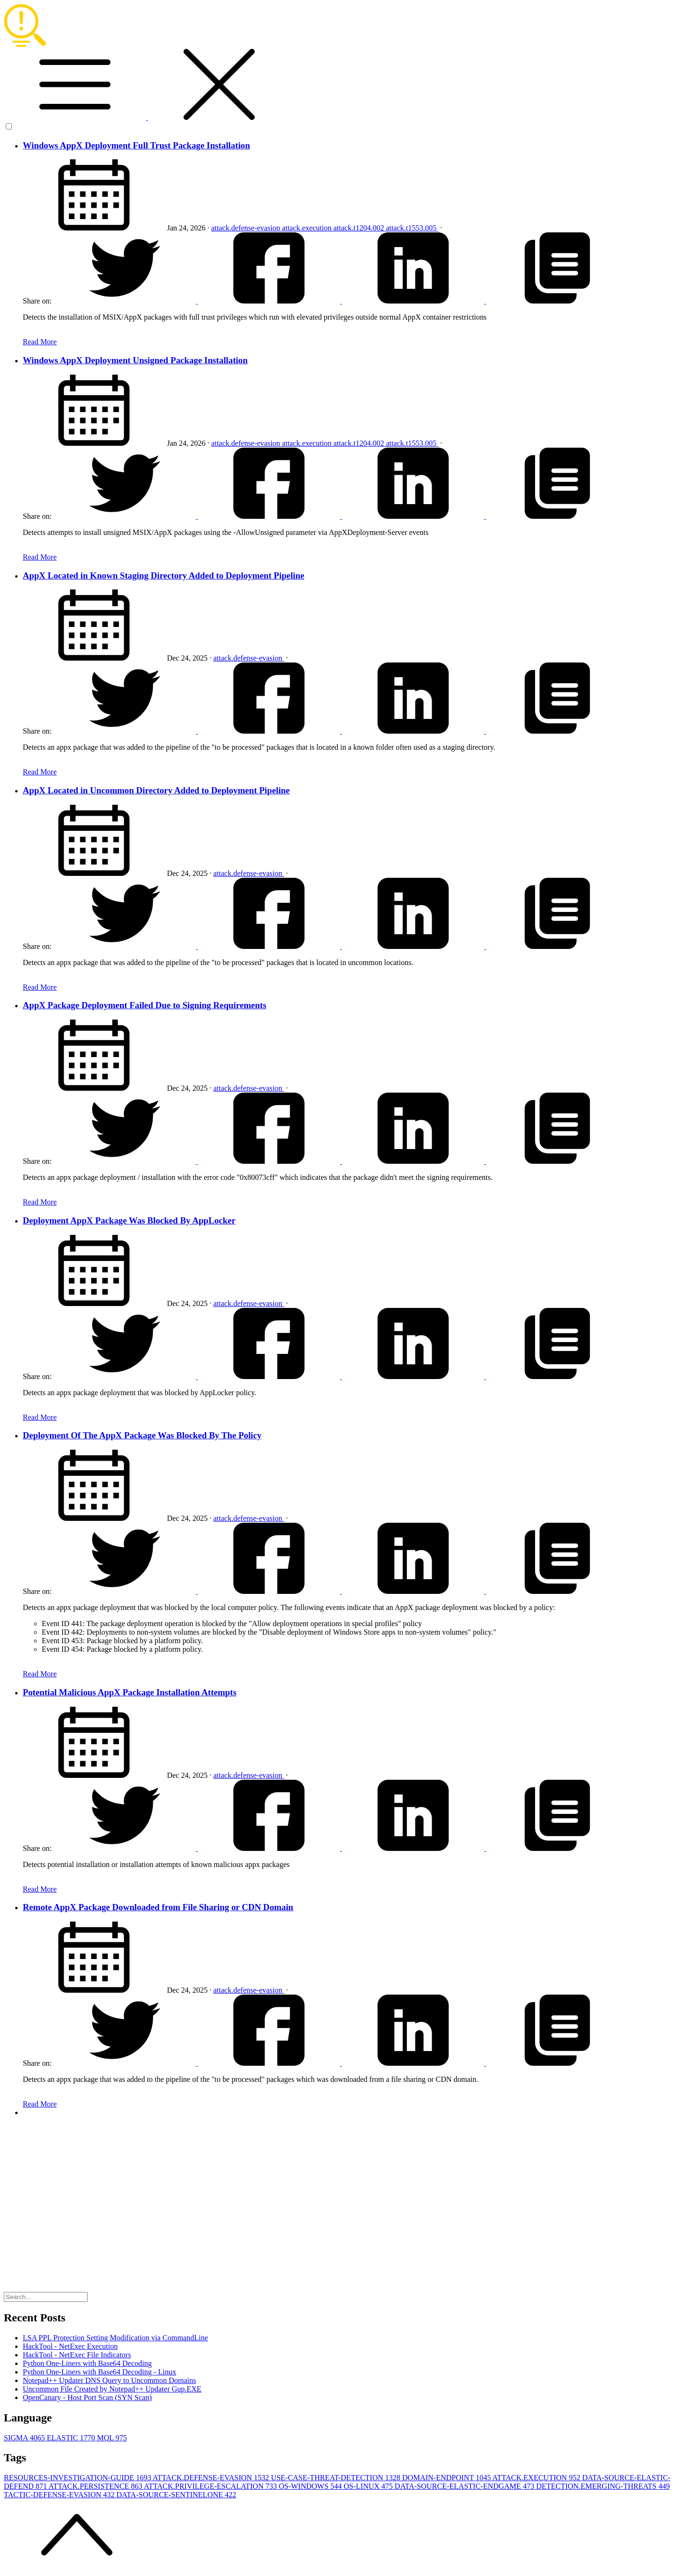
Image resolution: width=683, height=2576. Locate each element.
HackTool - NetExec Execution (70, 2346)
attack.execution (307, 228)
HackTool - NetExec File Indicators (77, 2355)
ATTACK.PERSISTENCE (96, 2486)
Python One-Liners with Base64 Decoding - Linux (99, 2372)
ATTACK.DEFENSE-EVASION (212, 2478)
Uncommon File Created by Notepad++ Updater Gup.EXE (112, 2389)
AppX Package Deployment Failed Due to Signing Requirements (144, 1005)
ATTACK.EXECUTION (537, 2478)
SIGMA (25, 2438)
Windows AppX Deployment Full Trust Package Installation (136, 145)
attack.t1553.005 (412, 228)
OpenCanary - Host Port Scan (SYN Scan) (87, 2397)
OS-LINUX (369, 2486)
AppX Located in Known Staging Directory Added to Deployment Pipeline (164, 575)
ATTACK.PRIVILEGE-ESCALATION (211, 2486)
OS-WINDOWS (311, 2486)
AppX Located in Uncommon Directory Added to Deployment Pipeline (156, 790)
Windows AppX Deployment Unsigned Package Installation (135, 360)
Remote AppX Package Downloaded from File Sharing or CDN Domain (158, 1907)
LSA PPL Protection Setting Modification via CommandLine (115, 2338)
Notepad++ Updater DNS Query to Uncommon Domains (109, 2380)
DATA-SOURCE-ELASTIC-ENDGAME (465, 2486)
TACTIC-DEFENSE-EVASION (60, 2495)
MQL (112, 2438)
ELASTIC (72, 2438)
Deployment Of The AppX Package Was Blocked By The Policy (142, 1435)
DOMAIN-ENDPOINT (447, 2478)
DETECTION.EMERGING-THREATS (603, 2486)
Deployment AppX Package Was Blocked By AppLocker (129, 1220)
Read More (40, 342)
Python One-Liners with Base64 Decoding (87, 2363)
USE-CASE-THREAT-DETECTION (336, 2478)
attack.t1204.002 (359, 228)
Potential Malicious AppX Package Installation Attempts (129, 1692)
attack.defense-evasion (246, 228)
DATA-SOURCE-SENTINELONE (176, 2495)
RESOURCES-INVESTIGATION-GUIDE (78, 2478)
